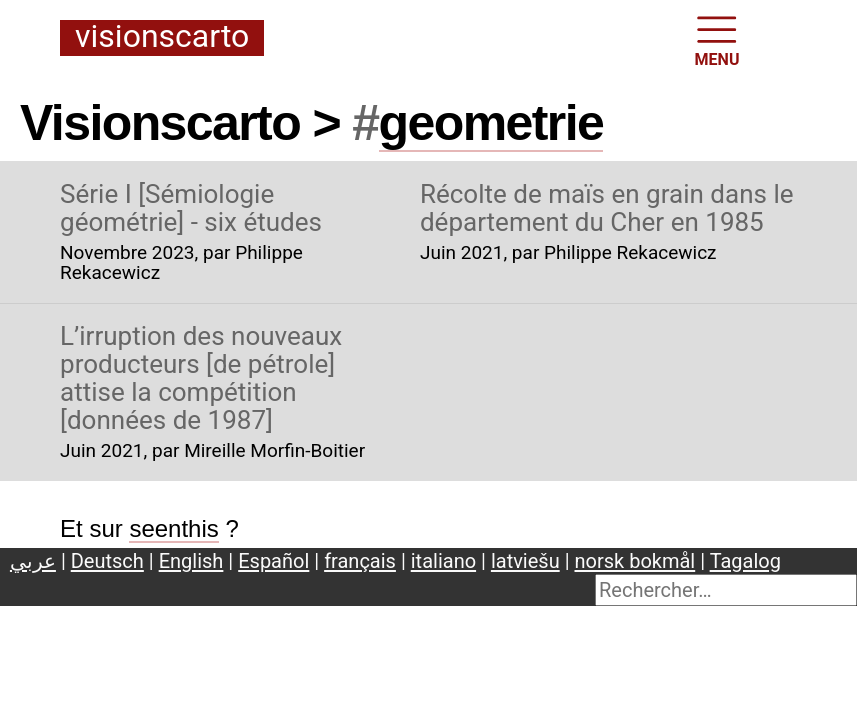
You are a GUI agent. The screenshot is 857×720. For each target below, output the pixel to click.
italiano (443, 561)
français (360, 561)
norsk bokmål (635, 561)
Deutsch (107, 561)
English (191, 561)
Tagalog (745, 561)
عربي (33, 561)
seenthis (173, 528)
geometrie (491, 123)
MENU (717, 39)
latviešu (525, 561)
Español (273, 561)
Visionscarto (162, 37)
